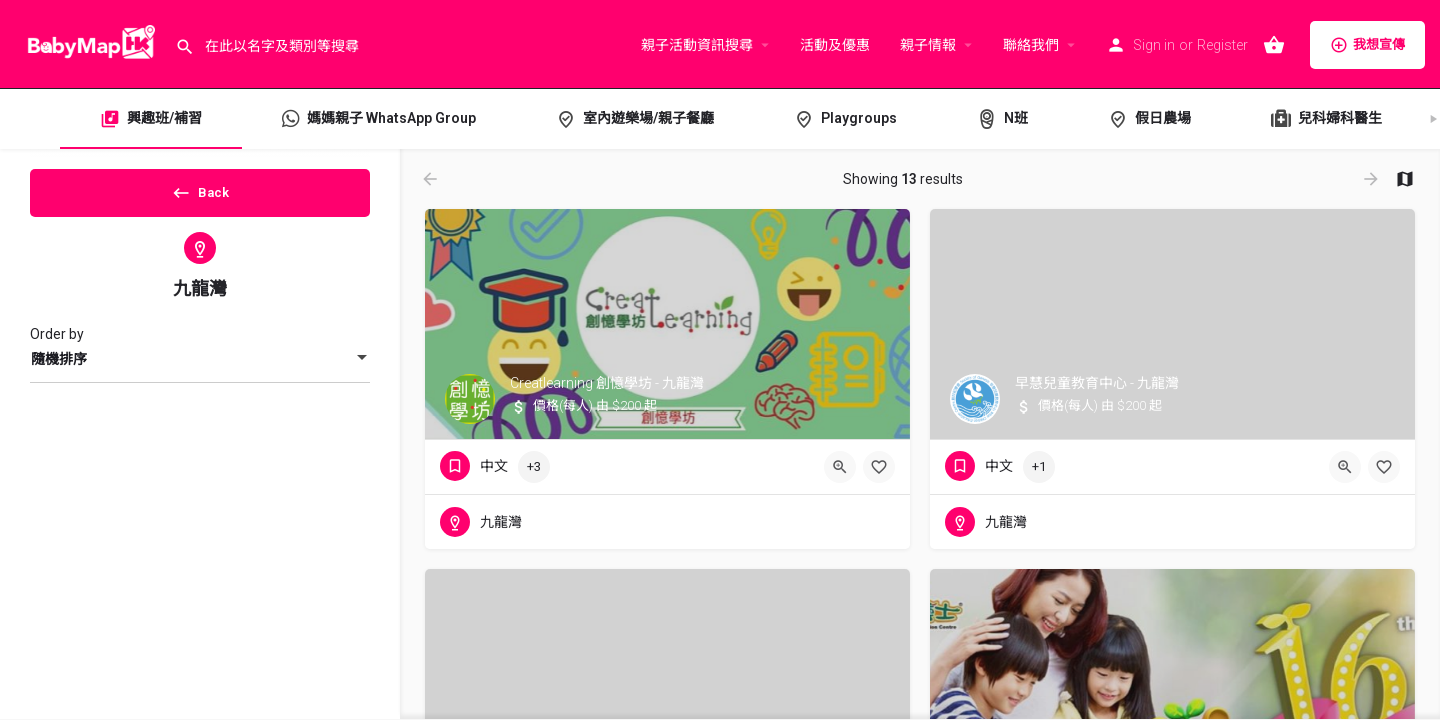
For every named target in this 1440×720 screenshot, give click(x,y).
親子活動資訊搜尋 (697, 45)
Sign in (1154, 45)
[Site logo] (87, 43)
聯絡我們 (1031, 45)
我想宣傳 (1367, 45)
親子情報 (928, 45)
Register (1222, 45)
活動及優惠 (835, 45)
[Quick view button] (840, 467)
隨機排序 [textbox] (59, 376)
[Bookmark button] (879, 467)
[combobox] (200, 376)
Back (200, 199)
